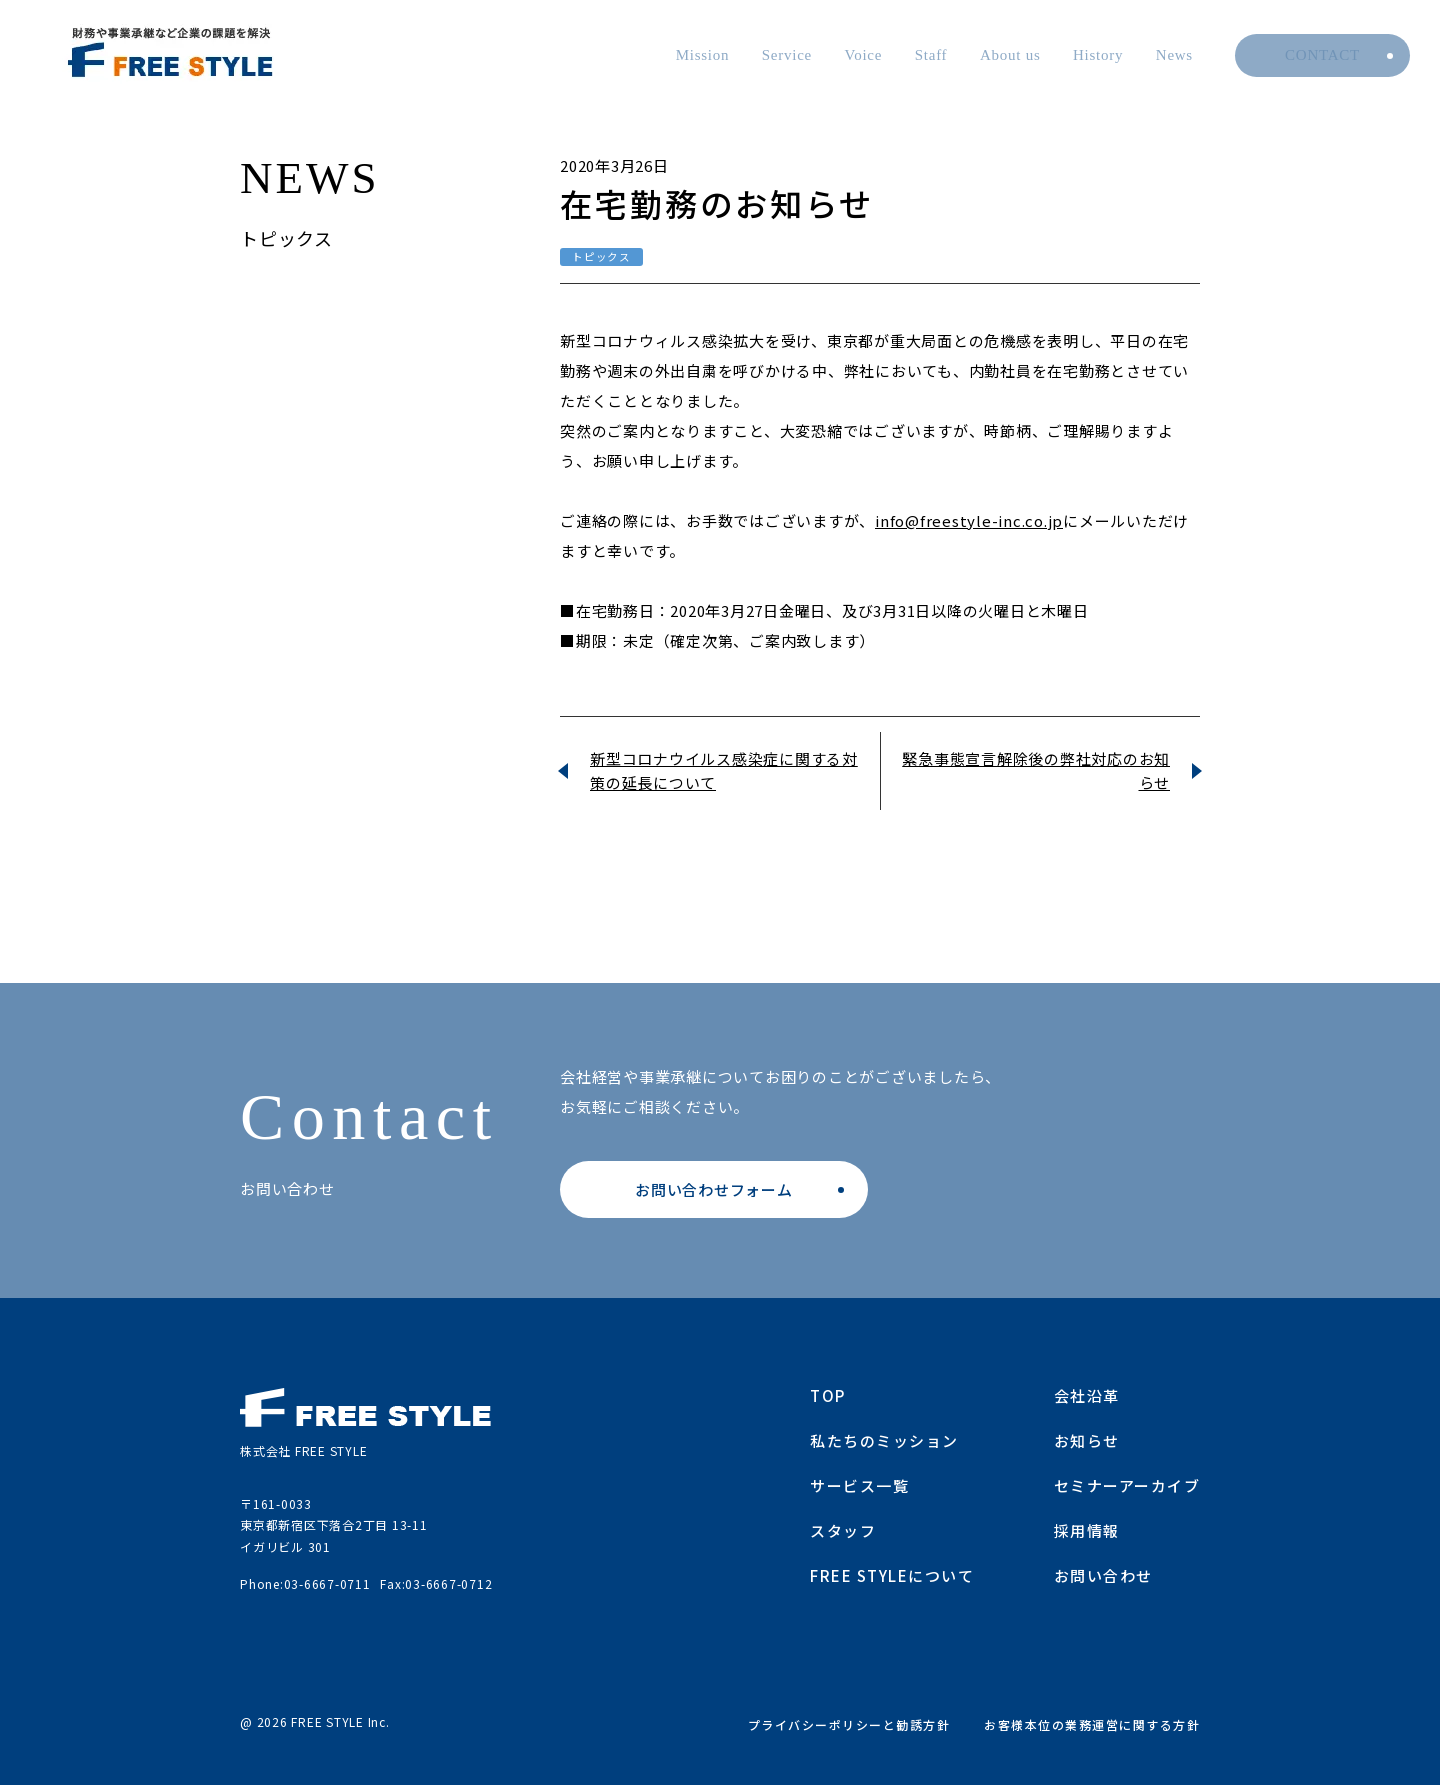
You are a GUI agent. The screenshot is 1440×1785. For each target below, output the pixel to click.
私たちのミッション (884, 1440)
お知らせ (1087, 1440)
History (1098, 55)
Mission (703, 55)
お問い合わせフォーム (714, 1189)
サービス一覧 (859, 1485)
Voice (864, 55)
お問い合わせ (1103, 1575)
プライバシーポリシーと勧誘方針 (849, 1724)
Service (787, 55)
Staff (931, 55)
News (1174, 55)
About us (1010, 55)
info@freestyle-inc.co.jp (969, 520)
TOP (828, 1395)
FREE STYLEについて (892, 1575)
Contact (1322, 55)
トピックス (601, 256)
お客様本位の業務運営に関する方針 (1092, 1724)
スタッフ (843, 1530)
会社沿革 (1087, 1395)
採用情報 (1087, 1530)
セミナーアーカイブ (1127, 1485)
